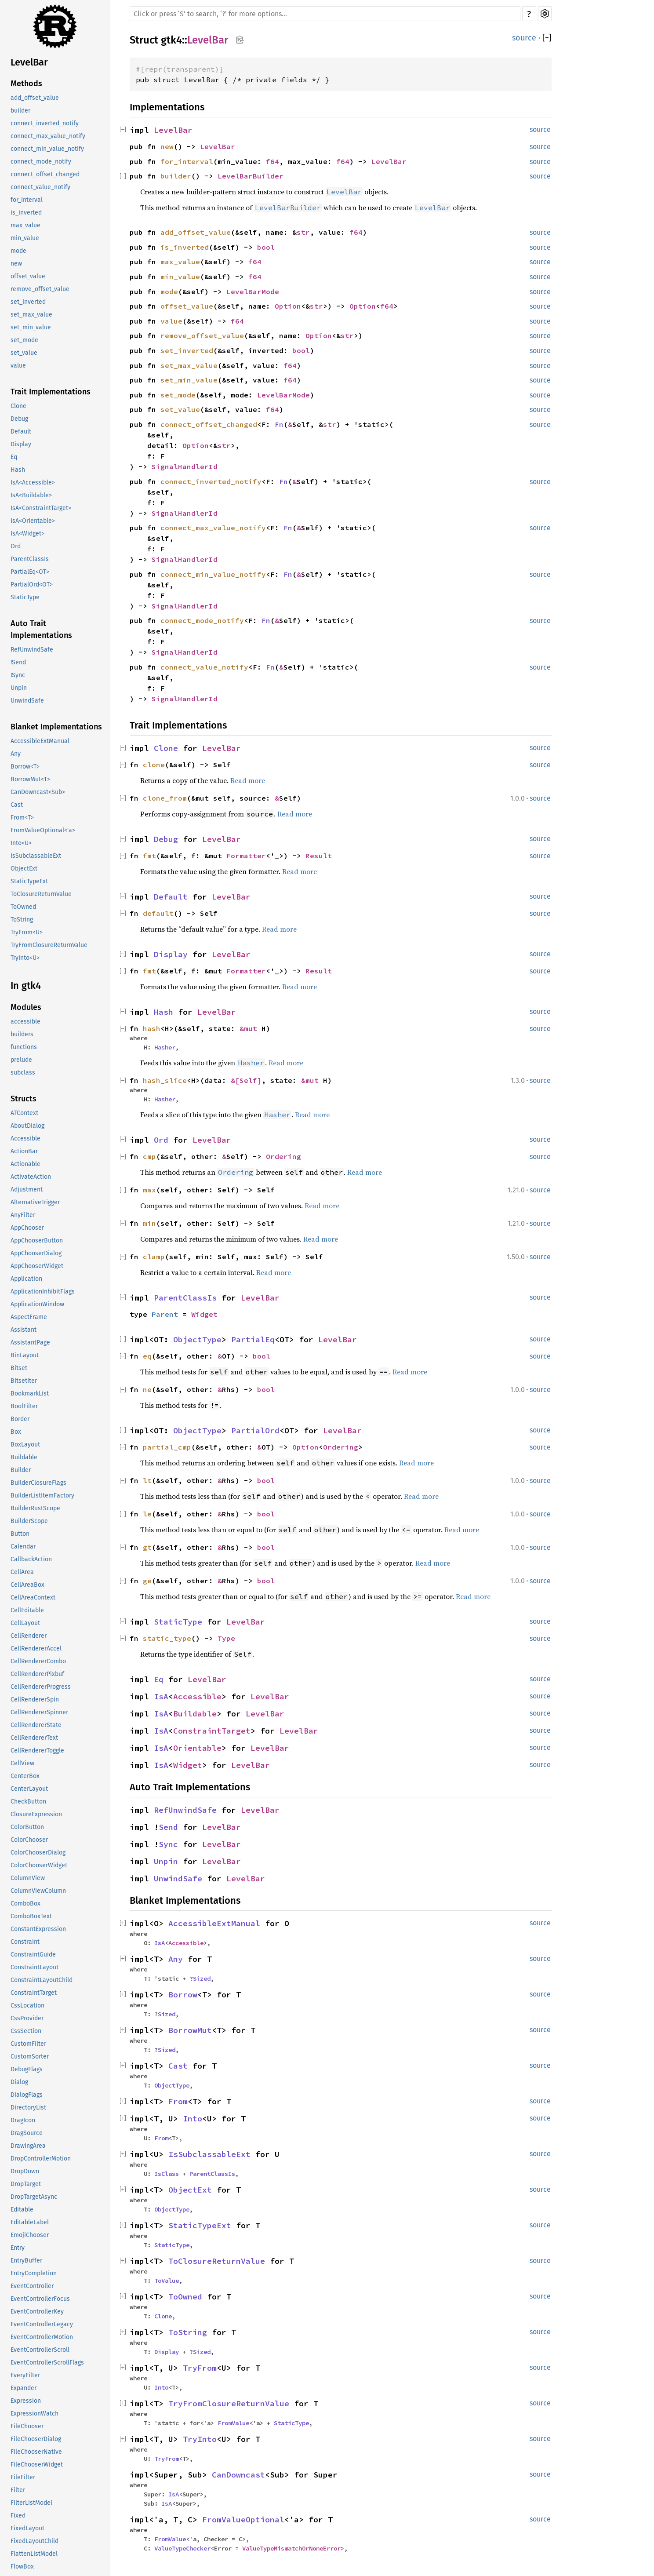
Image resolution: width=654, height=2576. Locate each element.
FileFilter (23, 2477)
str (303, 232)
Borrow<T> (25, 766)
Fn (279, 424)
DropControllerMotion (41, 2158)
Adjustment (27, 1189)
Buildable (24, 1457)
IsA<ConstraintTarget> (41, 508)
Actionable (25, 1164)
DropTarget (26, 2184)
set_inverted (28, 302)
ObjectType (197, 1339)
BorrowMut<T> (30, 779)
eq (147, 1356)
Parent (165, 1314)
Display (21, 444)
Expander (23, 2388)
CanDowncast (238, 2475)
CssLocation (27, 2005)
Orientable (197, 1748)
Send (168, 1827)
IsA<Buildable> (31, 495)
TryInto (200, 2439)
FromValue (233, 2423)
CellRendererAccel (36, 1648)
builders (22, 1034)
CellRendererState (36, 1725)
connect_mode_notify (41, 161)
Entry (18, 2248)
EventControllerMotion (42, 2337)
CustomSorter (30, 2056)
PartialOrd (255, 1430)
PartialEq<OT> (30, 572)
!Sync (18, 675)
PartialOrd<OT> (32, 584)
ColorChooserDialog (38, 1852)
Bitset (19, 1368)
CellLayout (25, 1623)
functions (24, 1047)
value (18, 365)
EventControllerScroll (40, 2350)
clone (154, 764)
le (147, 1513)
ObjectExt (24, 868)
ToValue (166, 2281)
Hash (18, 470)
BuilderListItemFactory (42, 1495)
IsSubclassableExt (36, 856)
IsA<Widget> (27, 533)
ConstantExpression (38, 1929)
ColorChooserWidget (39, 1865)
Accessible (25, 1138)
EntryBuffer (26, 2260)
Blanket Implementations (56, 727)
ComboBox (25, 1903)
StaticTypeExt (29, 881)
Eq (14, 457)
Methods (26, 83)
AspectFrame (29, 1317)
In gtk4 (26, 985)
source (524, 38)
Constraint (25, 1942)
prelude (21, 1060)
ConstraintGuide (33, 1954)
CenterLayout (29, 1789)
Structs (23, 1099)
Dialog (19, 2082)
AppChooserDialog (36, 1253)
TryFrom (200, 2368)
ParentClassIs (30, 559)
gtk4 (171, 40)
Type (226, 1638)
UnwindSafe (27, 700)
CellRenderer (29, 1636)
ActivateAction (31, 1177)
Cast (17, 805)
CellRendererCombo (38, 1661)
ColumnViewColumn (38, 1891)
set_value (24, 353)
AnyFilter (23, 1215)
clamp (154, 1256)
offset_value (28, 276)
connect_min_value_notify (47, 149)
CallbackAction (31, 1559)
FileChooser (27, 2426)
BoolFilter (24, 1406)
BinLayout (25, 1355)
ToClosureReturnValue (41, 894)
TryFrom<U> (27, 932)
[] (547, 38)
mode (18, 251)
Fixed (18, 2515)
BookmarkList (30, 1393)
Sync (168, 1844)
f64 (272, 161)
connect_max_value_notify (48, 136)
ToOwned (23, 907)
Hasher (164, 1047)
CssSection (26, 2031)
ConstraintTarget (34, 1993)
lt (147, 1480)
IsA (161, 1696)
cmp (149, 1156)
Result (318, 855)
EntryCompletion (34, 2273)
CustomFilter (28, 2044)
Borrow (182, 1994)
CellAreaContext (33, 1597)
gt (147, 1547)
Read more (247, 780)
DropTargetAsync (34, 2197)
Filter (18, 2490)
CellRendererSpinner (39, 1712)
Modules (26, 1007)
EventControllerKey (37, 2311)
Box (16, 1432)
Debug (19, 419)
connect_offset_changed (45, 174)
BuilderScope (29, 1521)
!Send (18, 662)
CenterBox (25, 1776)
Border (20, 1419)
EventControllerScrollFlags (47, 2362)
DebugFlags (27, 2069)
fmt (149, 855)
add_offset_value (35, 98)
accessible (25, 1021)
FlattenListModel (34, 2554)
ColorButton (27, 1827)
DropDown (25, 2171)
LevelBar (29, 62)
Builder (21, 1470)
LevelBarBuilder (250, 175)
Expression (26, 2401)
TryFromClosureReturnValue (49, 945)
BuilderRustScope (35, 1508)
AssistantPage (30, 1342)
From (178, 2101)
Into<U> (21, 843)
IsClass (166, 2174)
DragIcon (23, 2120)
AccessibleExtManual (40, 741)
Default (21, 431)
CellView (22, 1763)
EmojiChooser (30, 2235)
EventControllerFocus (40, 2299)
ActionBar (24, 1151)
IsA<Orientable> (33, 521)
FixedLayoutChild (34, 2541)
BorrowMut (190, 2030)
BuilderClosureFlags (38, 1483)
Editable (22, 2209)
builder (20, 110)
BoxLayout (25, 1444)
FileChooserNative (36, 2452)
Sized (202, 1978)
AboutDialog (27, 1126)
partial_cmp (167, 1447)
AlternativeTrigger (35, 1202)
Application (26, 1279)
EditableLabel (30, 2222)
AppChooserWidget (37, 1266)
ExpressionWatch (34, 2413)
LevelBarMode (252, 291)
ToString (22, 919)
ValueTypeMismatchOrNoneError (291, 2548)
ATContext (24, 1113)
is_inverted (26, 212)
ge (147, 1580)
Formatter (246, 855)
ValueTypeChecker (182, 2548)
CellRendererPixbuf (37, 1674)
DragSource (27, 2133)
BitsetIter (24, 1381)
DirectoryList (28, 2107)
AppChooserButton (37, 1240)
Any (16, 754)
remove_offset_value (40, 289)
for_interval (27, 200)
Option (288, 306)
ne (147, 1389)
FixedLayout (27, 2528)
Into (192, 2118)
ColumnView (28, 1878)
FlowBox (22, 2566)
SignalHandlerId (185, 466)
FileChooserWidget (37, 2464)
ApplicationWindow (37, 1304)
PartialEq (253, 1339)
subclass (23, 1072)
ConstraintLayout (34, 1967)
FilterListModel (31, 2503)
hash (151, 1028)
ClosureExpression (36, 1814)
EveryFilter (25, 2375)
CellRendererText (34, 1738)
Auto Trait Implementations (41, 629)
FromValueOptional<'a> (43, 830)
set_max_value (31, 314)
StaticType (25, 597)
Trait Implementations (51, 392)
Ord (16, 546)
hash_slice (165, 1080)
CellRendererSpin (35, 1699)
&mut (251, 1028)
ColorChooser (29, 1840)
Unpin (19, 688)
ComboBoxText (31, 1916)
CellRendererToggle (37, 1750)
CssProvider (27, 2018)
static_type (167, 1638)
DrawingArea (28, 2146)
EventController (32, 2286)
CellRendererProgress (41, 1687)
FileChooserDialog (36, 2439)
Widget (204, 1314)
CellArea (22, 1572)
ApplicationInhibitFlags (43, 1291)
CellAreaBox (27, 1585)
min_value (25, 238)
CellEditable (27, 1610)
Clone (18, 406)
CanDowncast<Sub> (38, 792)
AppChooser (27, 1228)
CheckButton (28, 1801)
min (149, 1223)
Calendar (23, 1546)
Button (20, 1534)
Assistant (23, 1330)
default (158, 913)
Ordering (283, 1156)
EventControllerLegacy (42, 2324)
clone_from (165, 798)
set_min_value (31, 327)
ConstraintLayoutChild (42, 1980)
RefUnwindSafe (32, 649)
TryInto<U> (25, 958)
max (149, 1189)
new (16, 263)
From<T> (22, 817)
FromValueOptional (243, 2519)
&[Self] (246, 1080)
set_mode (24, 340)
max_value (25, 225)
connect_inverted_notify (45, 123)
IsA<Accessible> (33, 482)
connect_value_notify (40, 187)
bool (266, 247)
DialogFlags (27, 2095)
